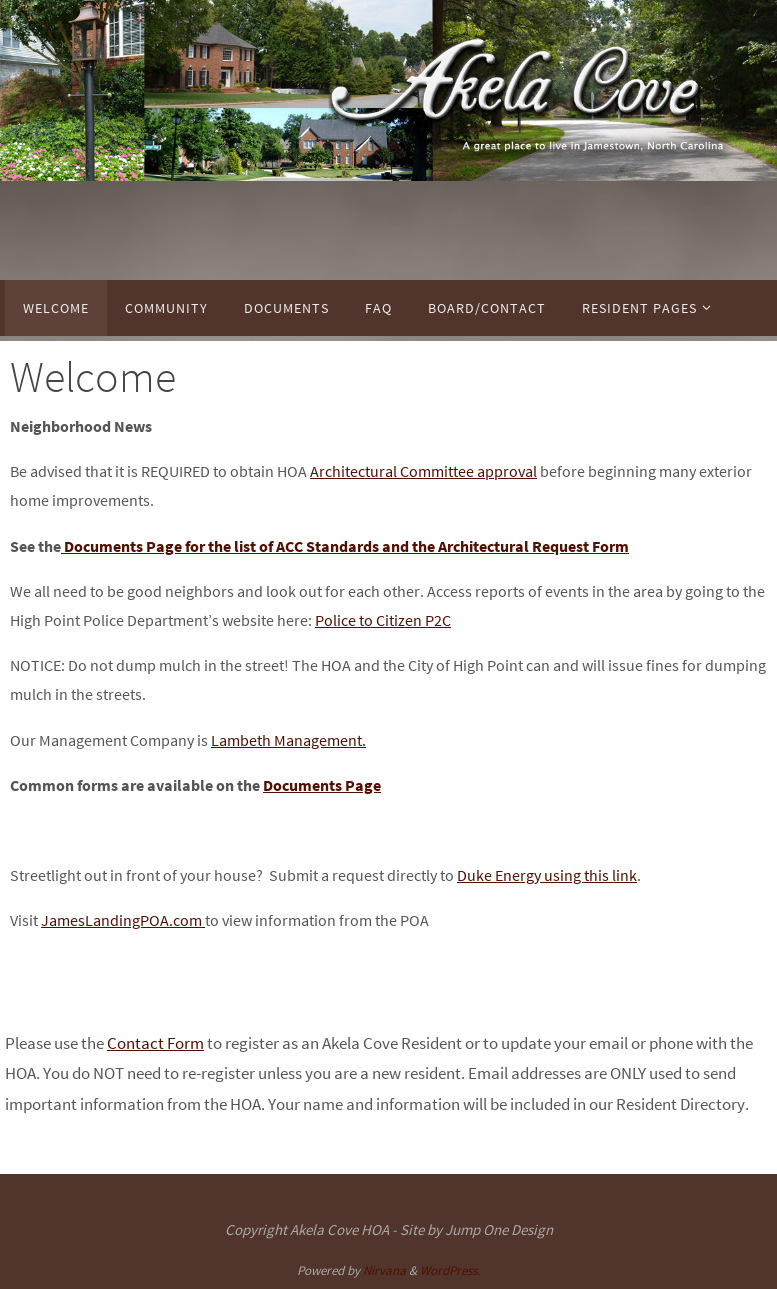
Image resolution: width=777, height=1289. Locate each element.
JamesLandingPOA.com (123, 920)
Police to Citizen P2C (383, 620)
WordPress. (450, 1270)
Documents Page (322, 785)
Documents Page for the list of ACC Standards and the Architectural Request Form (345, 546)
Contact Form (155, 1043)
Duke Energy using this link (547, 875)
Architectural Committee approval (423, 471)
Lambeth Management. (288, 740)
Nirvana (384, 1270)
